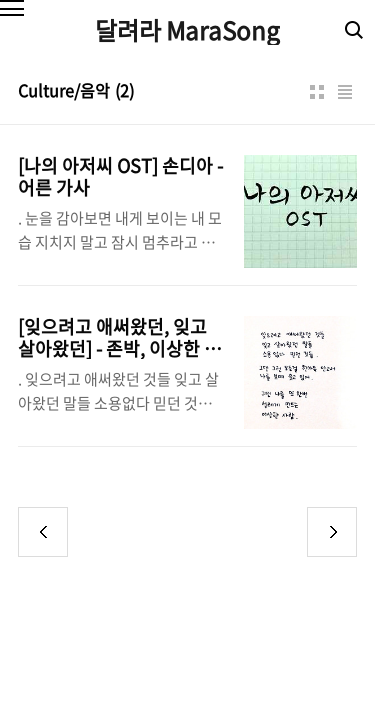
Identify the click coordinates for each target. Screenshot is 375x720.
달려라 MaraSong (187, 30)
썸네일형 (317, 92)
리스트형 (345, 92)
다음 (332, 532)
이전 (43, 532)
